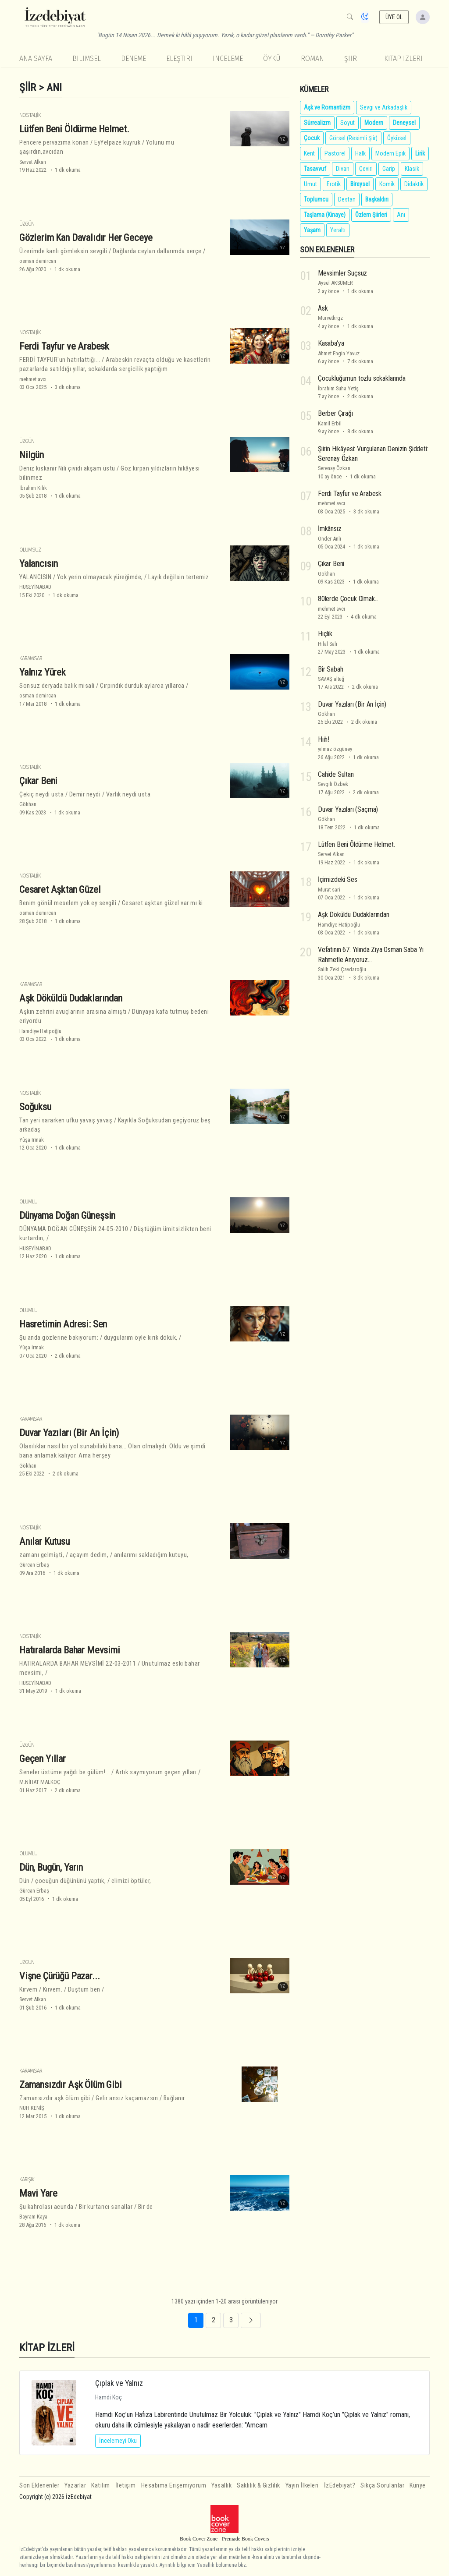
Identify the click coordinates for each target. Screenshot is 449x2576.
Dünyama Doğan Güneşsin (67, 1215)
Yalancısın (38, 563)
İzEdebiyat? (340, 2485)
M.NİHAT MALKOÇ (40, 1782)
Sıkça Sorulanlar (382, 2485)
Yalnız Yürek (42, 672)
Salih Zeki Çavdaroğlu (342, 969)
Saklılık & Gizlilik (258, 2485)
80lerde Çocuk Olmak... (348, 598)
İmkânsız (330, 528)
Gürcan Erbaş (34, 1564)
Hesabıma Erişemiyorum (174, 2485)
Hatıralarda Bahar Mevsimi (69, 1650)
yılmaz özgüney (335, 749)
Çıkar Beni (38, 780)
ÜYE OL (394, 17)
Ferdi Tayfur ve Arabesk (64, 346)
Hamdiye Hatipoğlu (40, 1031)
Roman (312, 58)
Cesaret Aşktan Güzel (60, 889)
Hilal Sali (327, 643)
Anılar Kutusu (44, 1541)
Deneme (133, 58)
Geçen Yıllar (42, 1758)
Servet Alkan (32, 162)
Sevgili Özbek (333, 784)
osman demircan (37, 261)
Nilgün (31, 454)
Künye (418, 2485)
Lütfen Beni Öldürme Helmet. (74, 128)
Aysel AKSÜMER (335, 283)
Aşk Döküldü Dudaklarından (70, 998)
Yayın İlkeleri (302, 2485)
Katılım (100, 2485)
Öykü (272, 58)
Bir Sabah (330, 669)
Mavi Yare (38, 2193)
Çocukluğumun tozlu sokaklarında (362, 378)
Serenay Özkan (334, 468)
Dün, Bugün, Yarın (51, 1867)
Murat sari (329, 889)
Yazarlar (75, 2485)
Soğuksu (35, 1106)
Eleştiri (179, 58)
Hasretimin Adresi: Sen (63, 1324)
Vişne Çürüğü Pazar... (59, 1976)
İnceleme (228, 58)
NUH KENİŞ (31, 2108)
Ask (323, 308)
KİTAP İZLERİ (403, 58)
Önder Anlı (329, 538)
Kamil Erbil (330, 423)
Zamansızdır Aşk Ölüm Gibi (70, 2084)
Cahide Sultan (336, 774)
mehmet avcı (32, 379)
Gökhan (27, 804)
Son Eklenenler (39, 2485)
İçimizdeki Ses (337, 879)
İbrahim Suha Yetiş (338, 388)
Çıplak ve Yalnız (119, 2383)
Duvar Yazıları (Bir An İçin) (69, 1432)
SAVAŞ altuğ (331, 679)
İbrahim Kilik (33, 488)
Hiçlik (325, 634)
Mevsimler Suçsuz (342, 273)
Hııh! (323, 739)
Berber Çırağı (335, 413)
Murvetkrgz (330, 318)
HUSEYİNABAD (35, 587)
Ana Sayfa (35, 58)
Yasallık (221, 2485)
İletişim (125, 2485)
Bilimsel (86, 58)
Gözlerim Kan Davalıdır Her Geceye (85, 237)
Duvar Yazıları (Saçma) (348, 809)
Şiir (350, 58)
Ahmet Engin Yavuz (339, 353)
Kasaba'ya (331, 343)
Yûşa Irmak (31, 1139)
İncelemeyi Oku (118, 2440)
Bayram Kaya (33, 2216)
